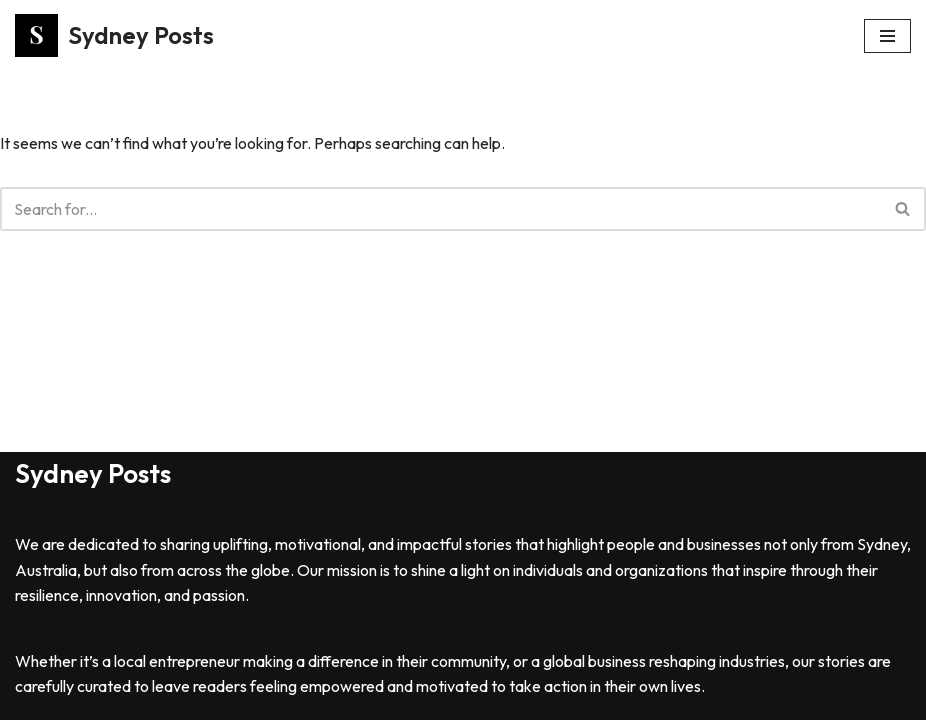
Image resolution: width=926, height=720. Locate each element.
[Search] (440, 209)
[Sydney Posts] (114, 35)
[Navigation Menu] (887, 36)
